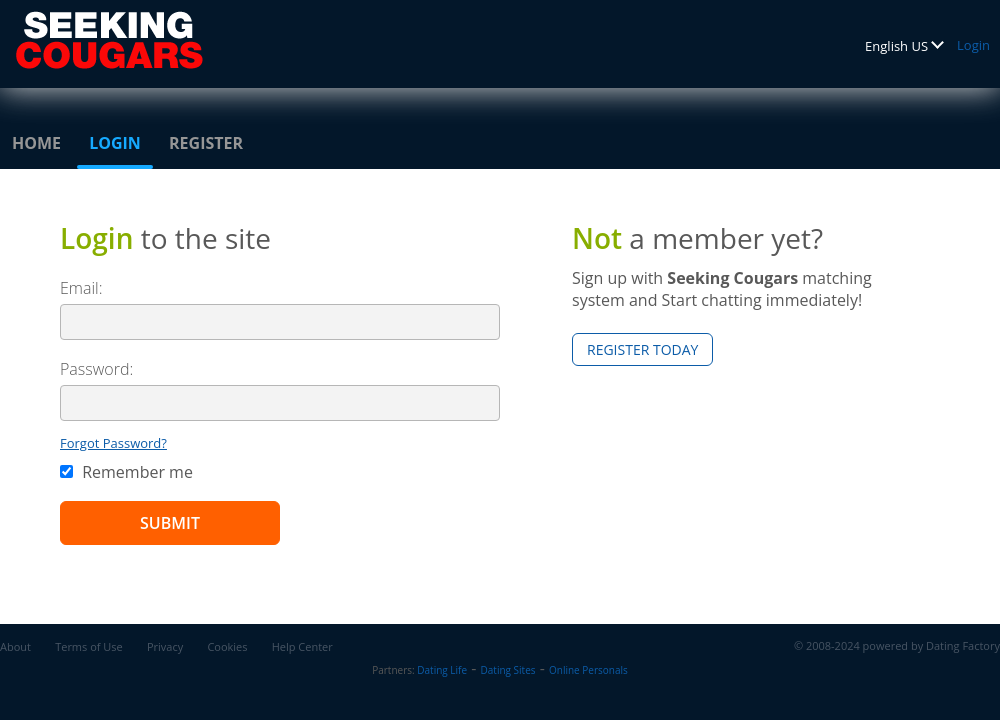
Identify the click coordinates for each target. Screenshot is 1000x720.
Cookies (227, 646)
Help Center (302, 646)
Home (36, 143)
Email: (81, 288)
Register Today (642, 349)
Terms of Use (89, 646)
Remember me (126, 472)
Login (973, 45)
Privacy (165, 646)
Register (206, 143)
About (15, 646)
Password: (96, 369)
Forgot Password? (113, 443)
